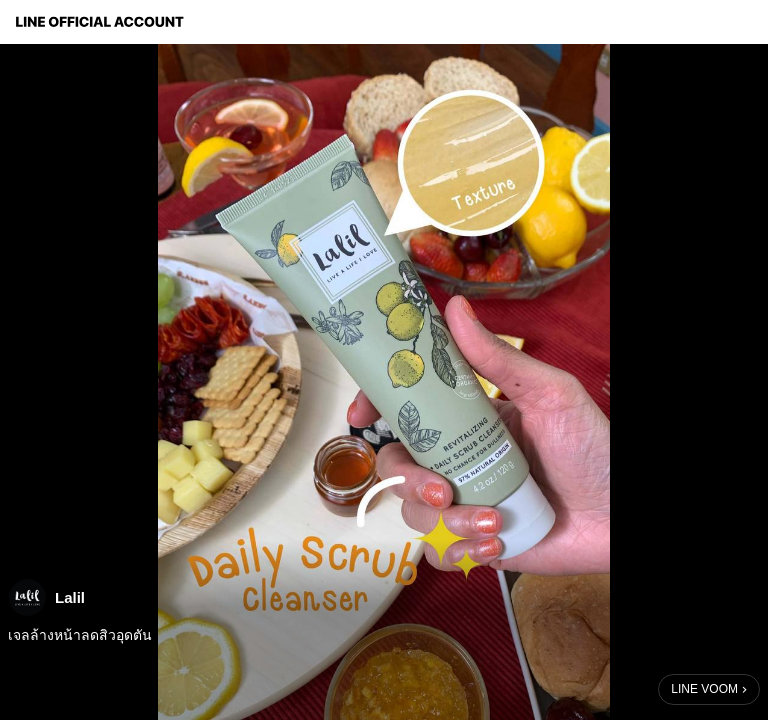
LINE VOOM (704, 689)
